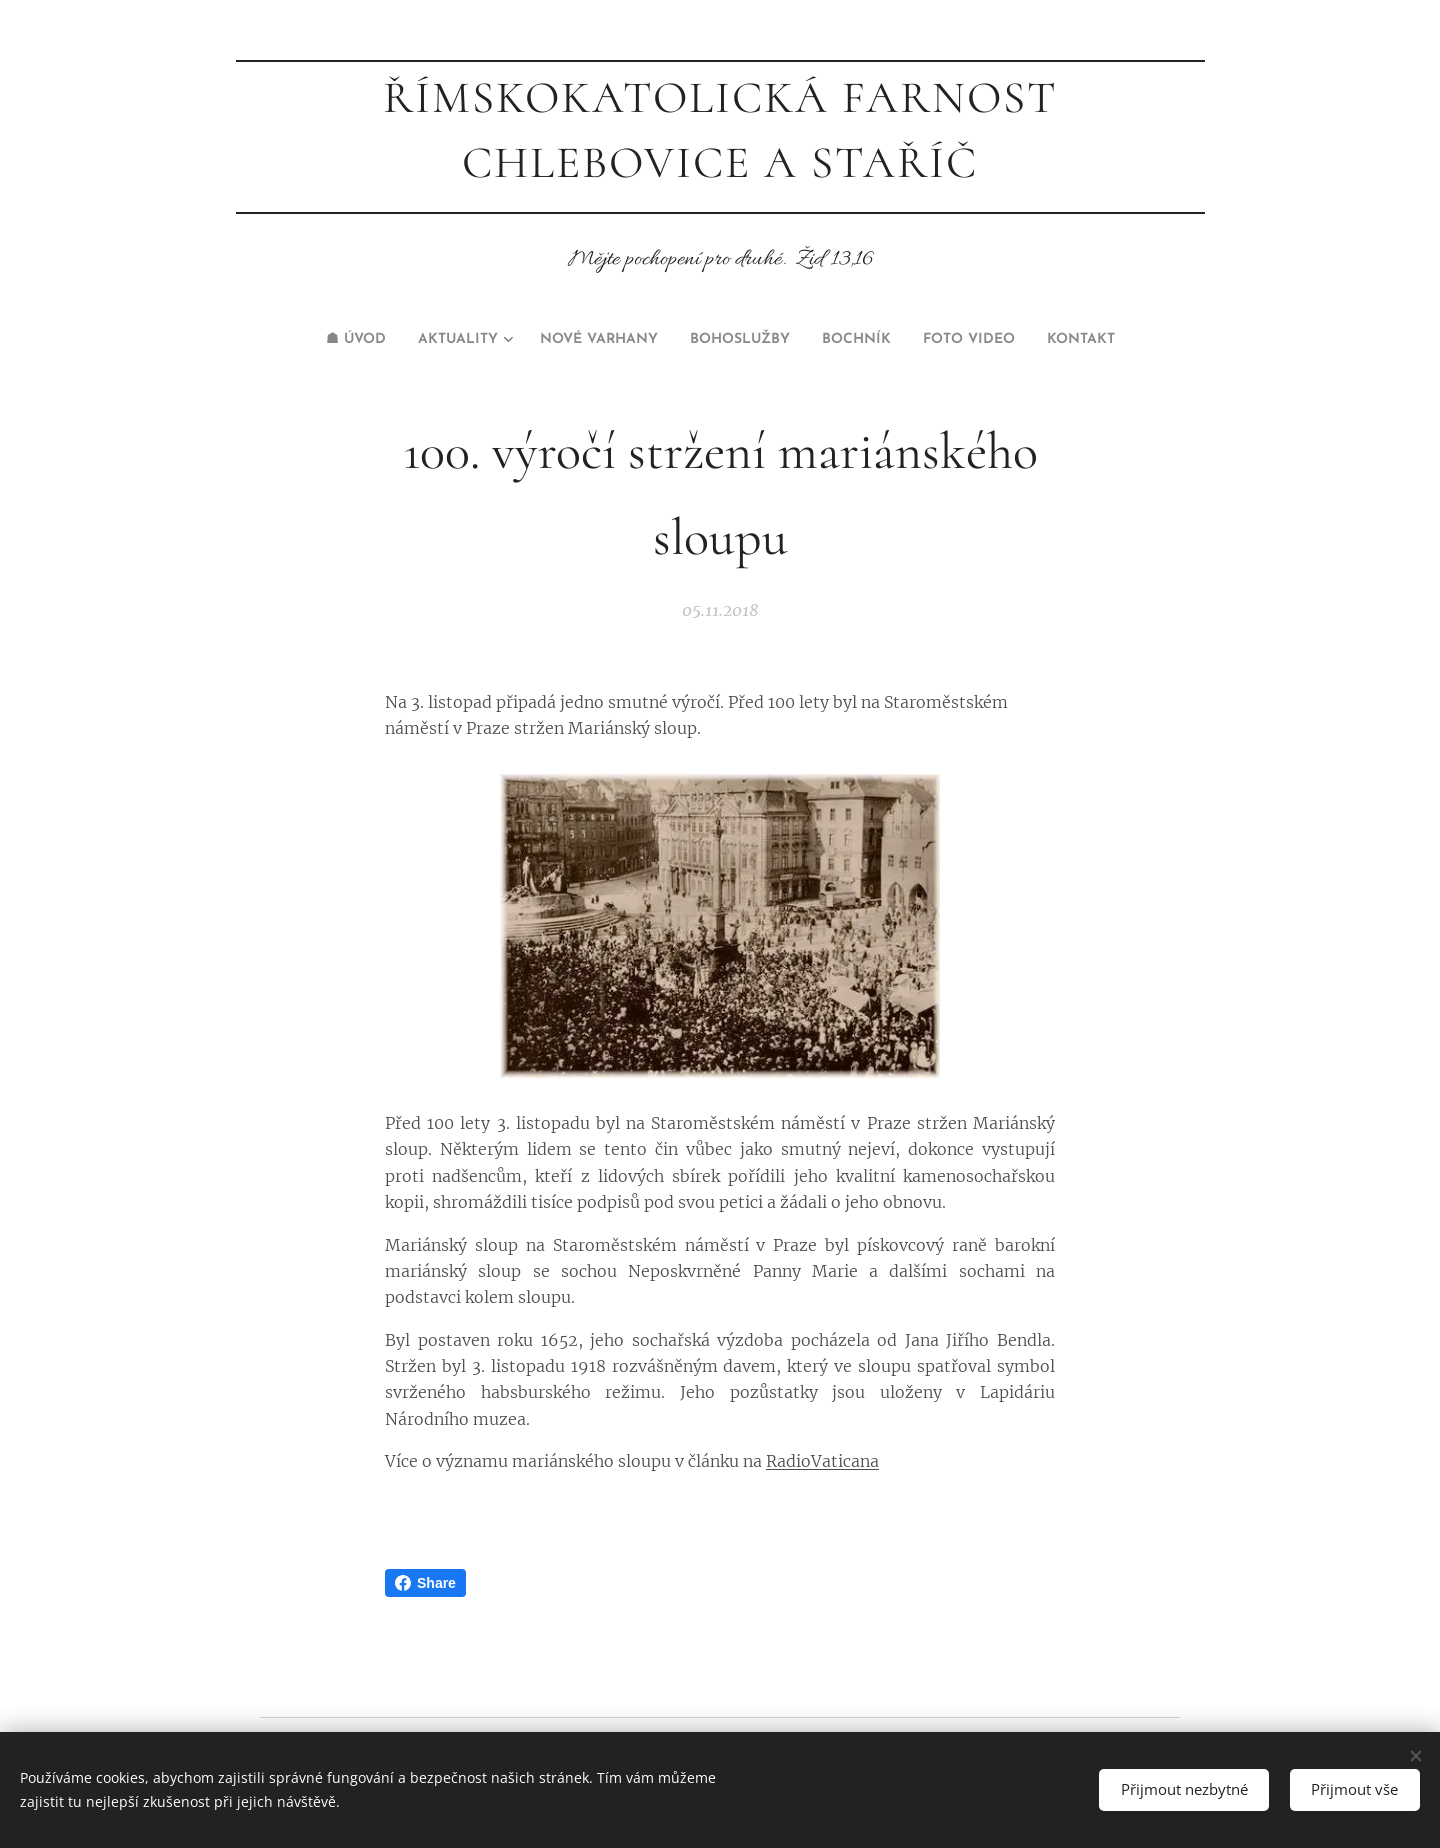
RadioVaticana (822, 1461)
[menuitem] (312, 340)
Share (425, 1583)
